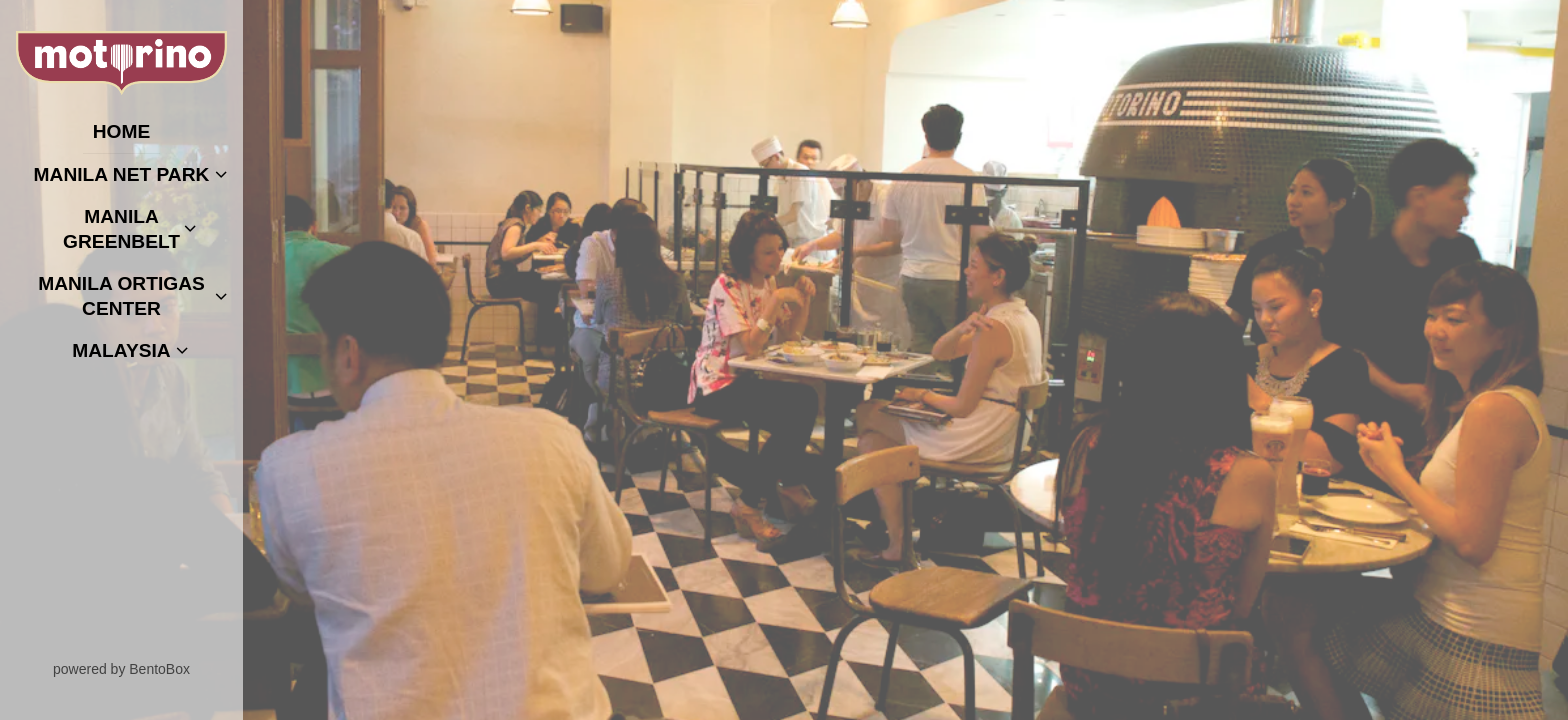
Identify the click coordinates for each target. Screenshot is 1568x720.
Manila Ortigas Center (121, 296)
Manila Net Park (122, 174)
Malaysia (121, 350)
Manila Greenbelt (121, 229)
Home (126, 130)
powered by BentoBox (148, 668)
